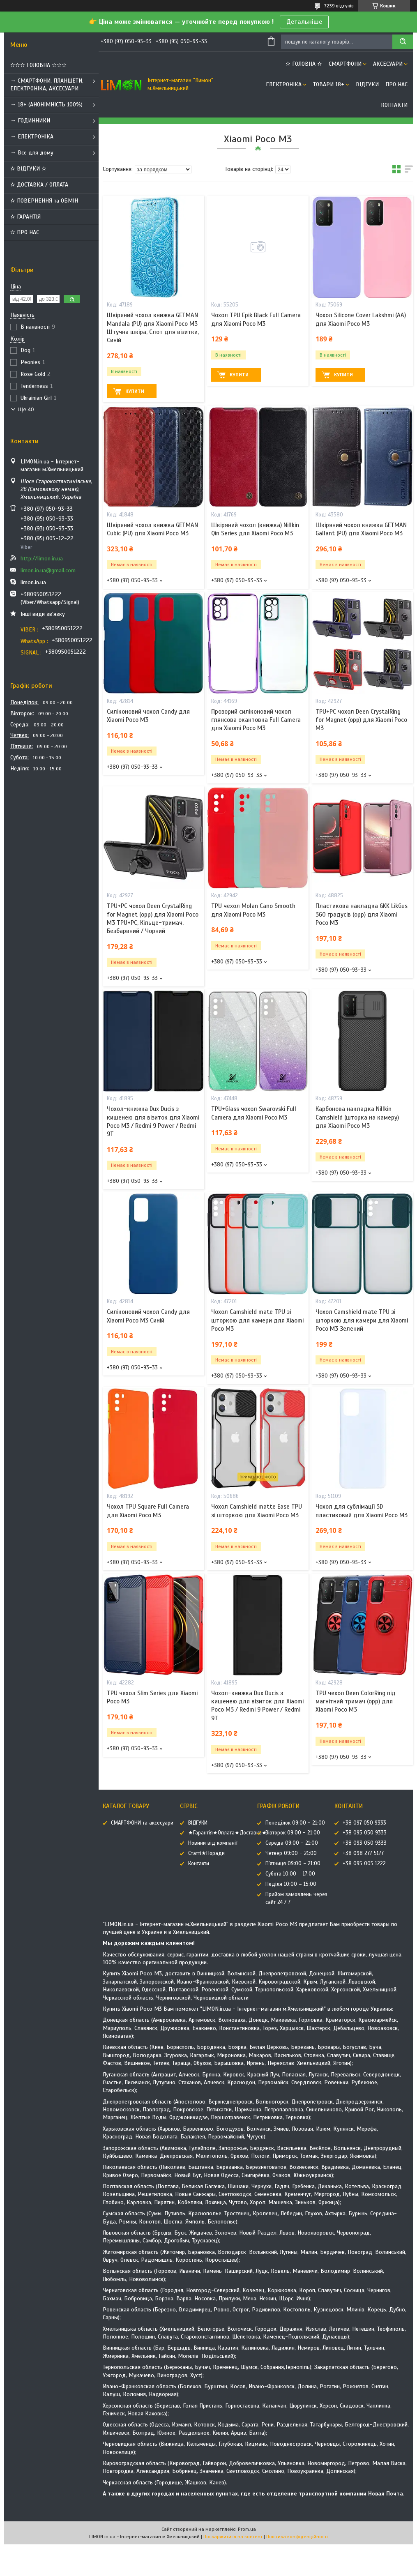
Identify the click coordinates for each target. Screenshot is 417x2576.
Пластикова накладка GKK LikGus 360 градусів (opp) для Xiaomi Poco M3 (362, 914)
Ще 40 (26, 409)
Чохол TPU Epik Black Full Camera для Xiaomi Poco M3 (256, 319)
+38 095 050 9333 (365, 1832)
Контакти (394, 104)
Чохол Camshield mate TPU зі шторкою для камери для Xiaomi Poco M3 (257, 1320)
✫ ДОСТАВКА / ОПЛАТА (39, 184)
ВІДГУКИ (367, 84)
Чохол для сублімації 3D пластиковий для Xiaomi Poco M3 (362, 1510)
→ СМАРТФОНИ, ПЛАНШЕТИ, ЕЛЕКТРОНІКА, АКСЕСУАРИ (46, 84)
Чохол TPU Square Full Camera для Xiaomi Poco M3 (148, 1510)
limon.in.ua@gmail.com (48, 570)
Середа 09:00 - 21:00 (291, 1843)
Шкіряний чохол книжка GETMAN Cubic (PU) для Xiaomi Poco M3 (152, 529)
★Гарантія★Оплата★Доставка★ (227, 1832)
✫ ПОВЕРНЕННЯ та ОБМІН (44, 200)
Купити (134, 391)
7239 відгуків (339, 6)
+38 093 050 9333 (365, 1843)
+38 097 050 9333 (364, 1823)
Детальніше (304, 22)
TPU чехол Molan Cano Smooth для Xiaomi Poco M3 (253, 910)
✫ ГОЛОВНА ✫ (304, 63)
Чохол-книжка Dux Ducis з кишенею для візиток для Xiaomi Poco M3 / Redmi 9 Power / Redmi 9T (153, 1121)
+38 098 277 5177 (363, 1853)
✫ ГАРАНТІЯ (25, 216)
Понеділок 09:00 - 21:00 (295, 1823)
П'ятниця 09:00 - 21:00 (292, 1863)
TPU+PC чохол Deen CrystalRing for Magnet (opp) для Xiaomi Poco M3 (361, 720)
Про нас (396, 84)
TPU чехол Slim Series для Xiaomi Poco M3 (152, 1697)
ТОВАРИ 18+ (328, 84)
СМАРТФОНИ (345, 63)
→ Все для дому (31, 152)
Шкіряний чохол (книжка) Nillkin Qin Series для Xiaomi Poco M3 (255, 529)
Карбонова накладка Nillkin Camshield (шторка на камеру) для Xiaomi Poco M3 (357, 1117)
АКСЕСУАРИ (388, 63)
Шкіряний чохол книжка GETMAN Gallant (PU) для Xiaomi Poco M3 (361, 529)
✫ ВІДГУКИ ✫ (28, 168)
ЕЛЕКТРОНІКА (284, 84)
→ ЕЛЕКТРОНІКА (31, 136)
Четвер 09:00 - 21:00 (291, 1853)
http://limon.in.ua (42, 558)
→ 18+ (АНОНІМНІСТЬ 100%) (46, 104)
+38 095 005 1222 (364, 1863)
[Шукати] (402, 42)
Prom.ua (247, 2529)
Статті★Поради (206, 1853)
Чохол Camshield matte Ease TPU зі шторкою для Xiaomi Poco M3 (256, 1510)
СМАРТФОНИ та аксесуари (142, 1823)
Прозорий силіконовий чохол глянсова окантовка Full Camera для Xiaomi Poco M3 (256, 720)
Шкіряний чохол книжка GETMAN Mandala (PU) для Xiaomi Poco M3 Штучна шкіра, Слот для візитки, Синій (153, 327)
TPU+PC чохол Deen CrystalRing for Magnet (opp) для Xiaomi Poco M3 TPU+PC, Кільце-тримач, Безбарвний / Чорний (152, 918)
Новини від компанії (212, 1843)
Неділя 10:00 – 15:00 (290, 1884)
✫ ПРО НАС (24, 232)
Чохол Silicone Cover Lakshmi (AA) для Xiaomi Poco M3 (361, 319)
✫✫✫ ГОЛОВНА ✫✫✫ (38, 65)
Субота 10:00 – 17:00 (290, 1874)
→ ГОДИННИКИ (30, 120)
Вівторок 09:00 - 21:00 (292, 1832)
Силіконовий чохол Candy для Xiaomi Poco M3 (148, 715)
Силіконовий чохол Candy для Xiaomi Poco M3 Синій (148, 1316)
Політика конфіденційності (297, 2536)
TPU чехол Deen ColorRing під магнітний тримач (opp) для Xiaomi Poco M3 (356, 1701)
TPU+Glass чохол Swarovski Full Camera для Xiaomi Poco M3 (253, 1113)
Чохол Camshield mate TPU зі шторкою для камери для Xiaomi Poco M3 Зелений (362, 1320)
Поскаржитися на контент (233, 2536)
